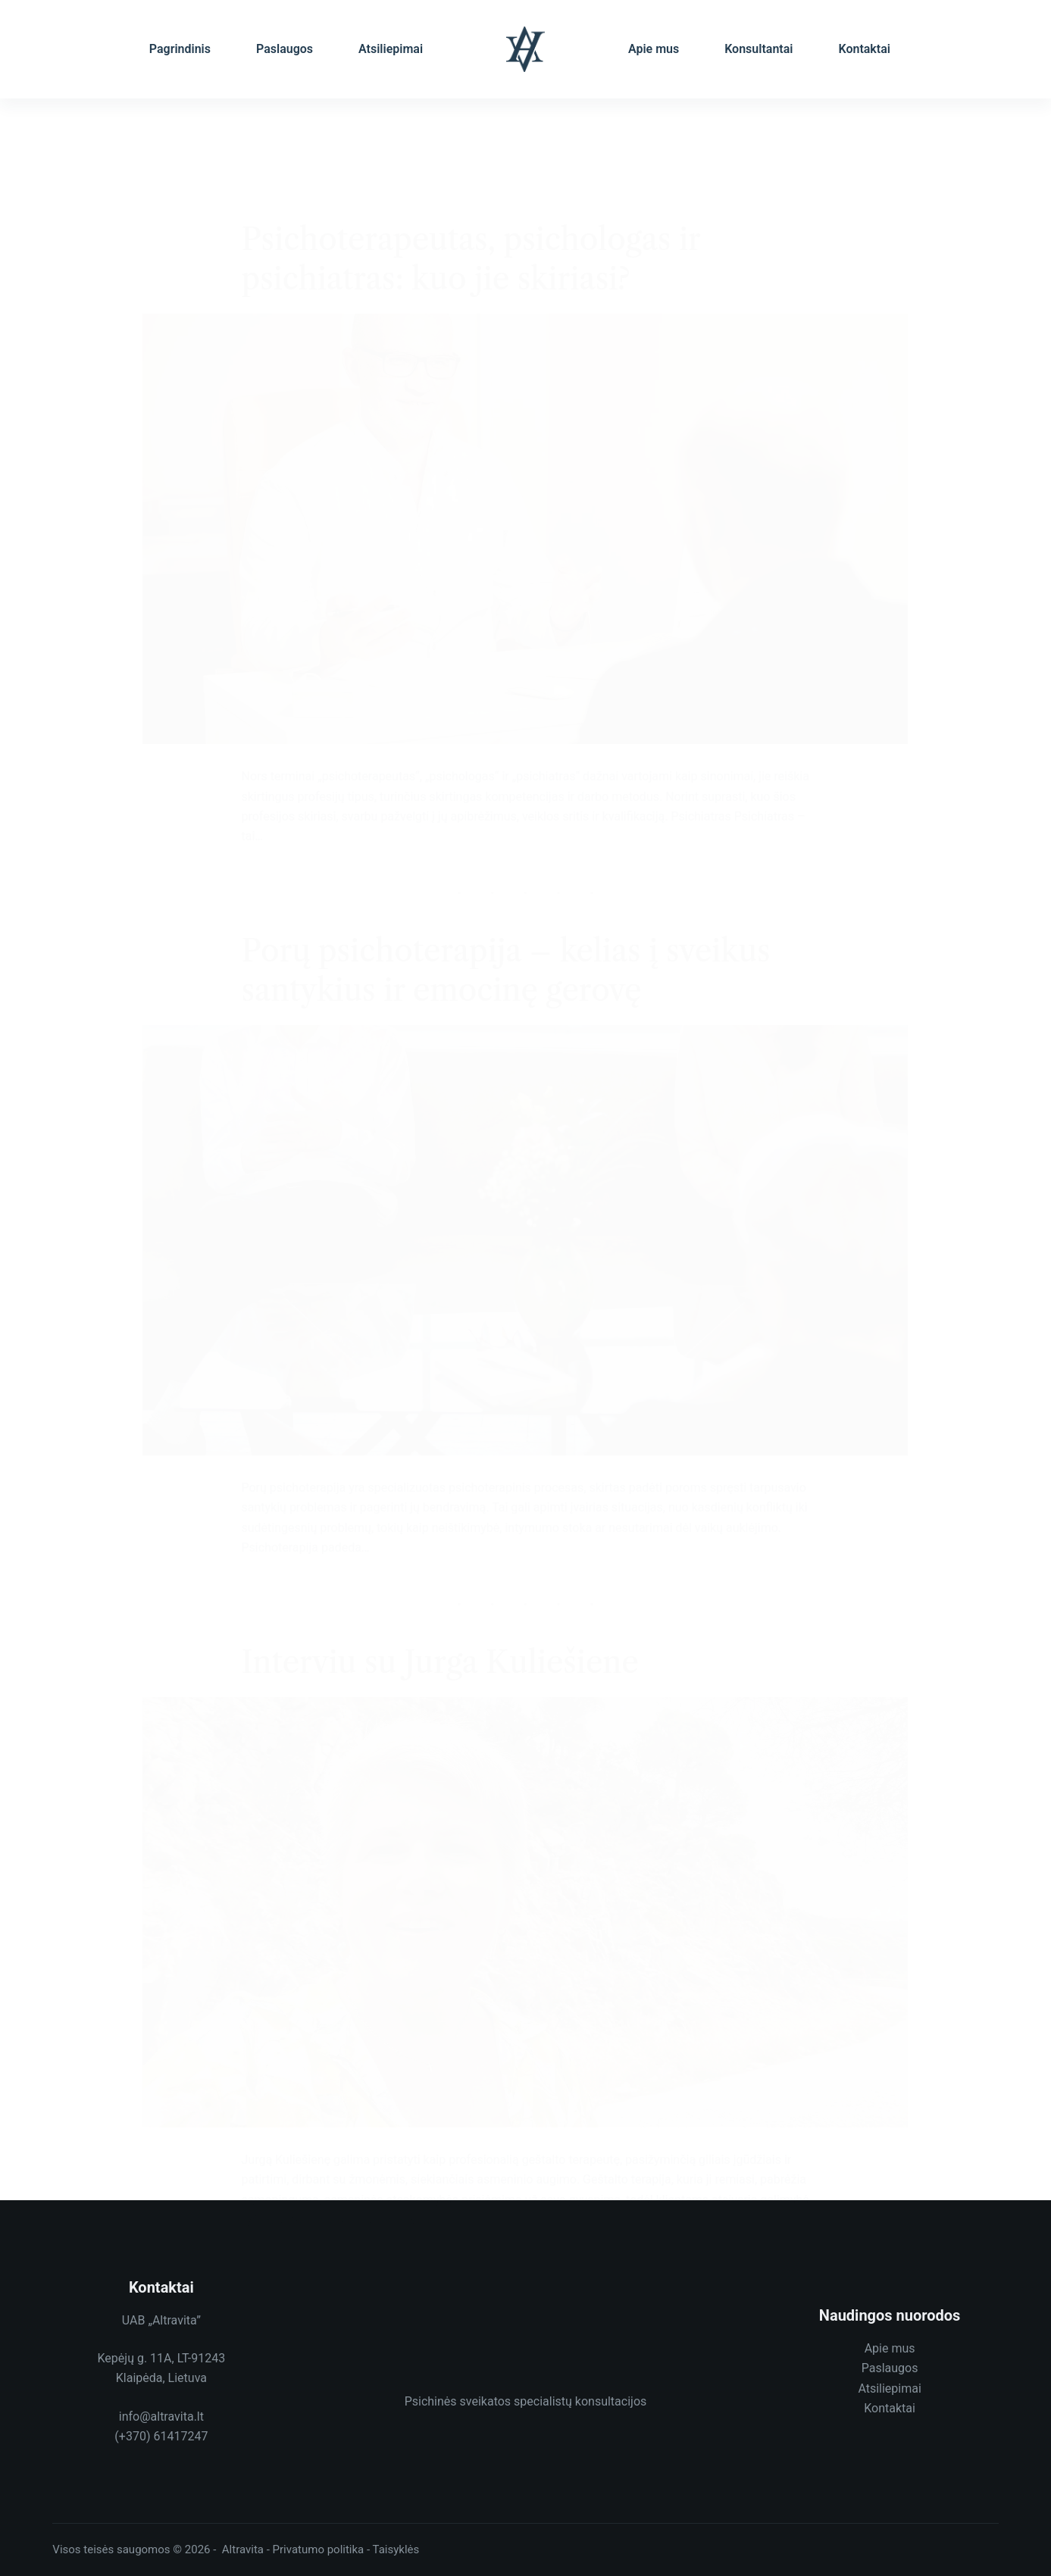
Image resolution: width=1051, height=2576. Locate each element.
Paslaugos (284, 49)
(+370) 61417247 (161, 2436)
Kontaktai (864, 49)
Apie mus (653, 49)
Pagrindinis (180, 49)
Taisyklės (396, 2549)
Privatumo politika (318, 2549)
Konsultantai (758, 49)
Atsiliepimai (390, 49)
